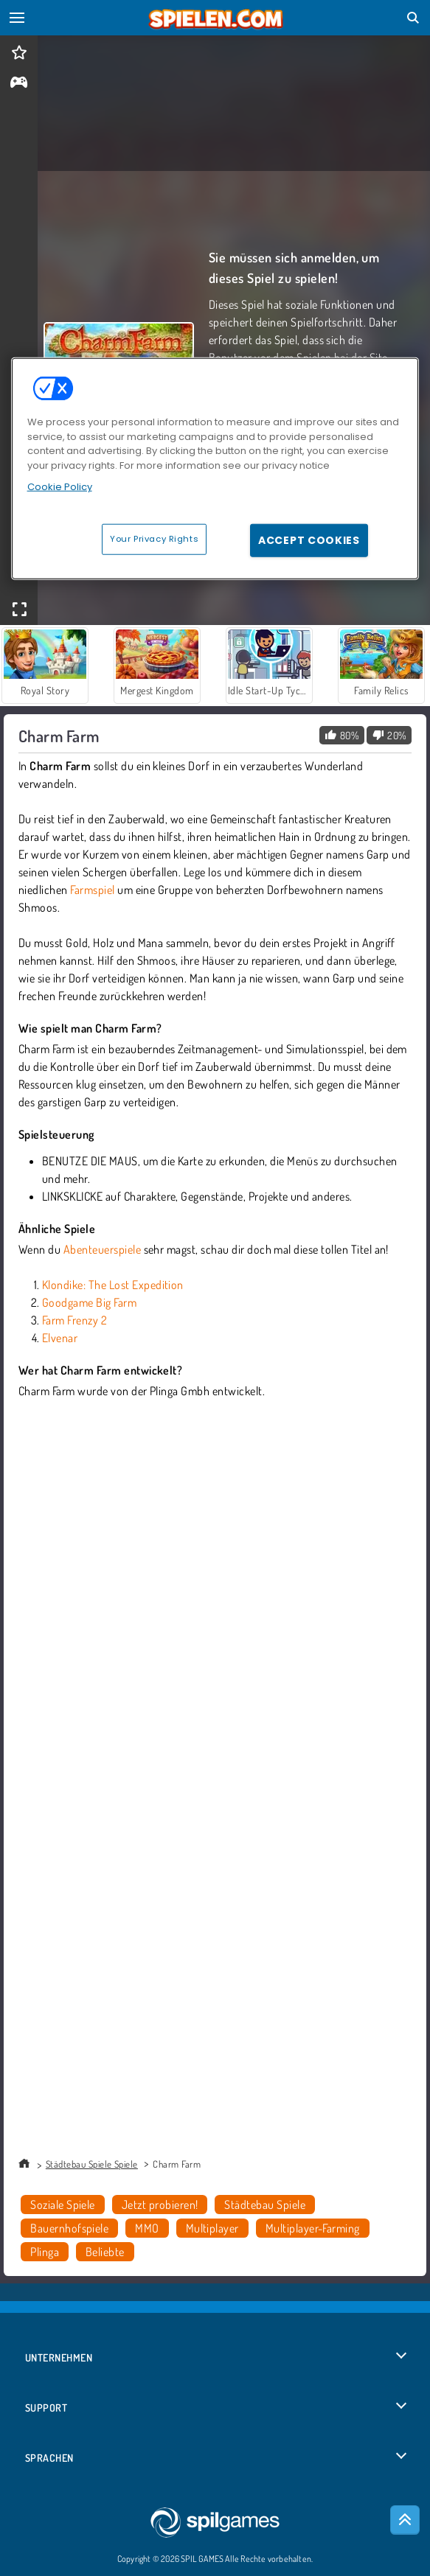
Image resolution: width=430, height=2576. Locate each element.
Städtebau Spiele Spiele (92, 2164)
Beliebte (105, 2251)
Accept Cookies (309, 539)
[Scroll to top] (405, 2520)
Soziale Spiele (62, 2204)
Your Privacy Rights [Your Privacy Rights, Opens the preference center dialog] (154, 538)
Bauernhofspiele (69, 2228)
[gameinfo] (19, 83)
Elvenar (59, 1337)
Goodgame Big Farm (89, 1302)
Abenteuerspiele (102, 1249)
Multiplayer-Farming (313, 2228)
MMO (147, 2228)
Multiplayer (212, 2228)
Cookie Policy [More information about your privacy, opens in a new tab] (59, 487)
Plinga (44, 2251)
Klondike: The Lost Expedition (113, 1284)
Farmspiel (92, 889)
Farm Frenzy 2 (74, 1320)
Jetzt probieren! (160, 2204)
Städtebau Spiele (264, 2204)
